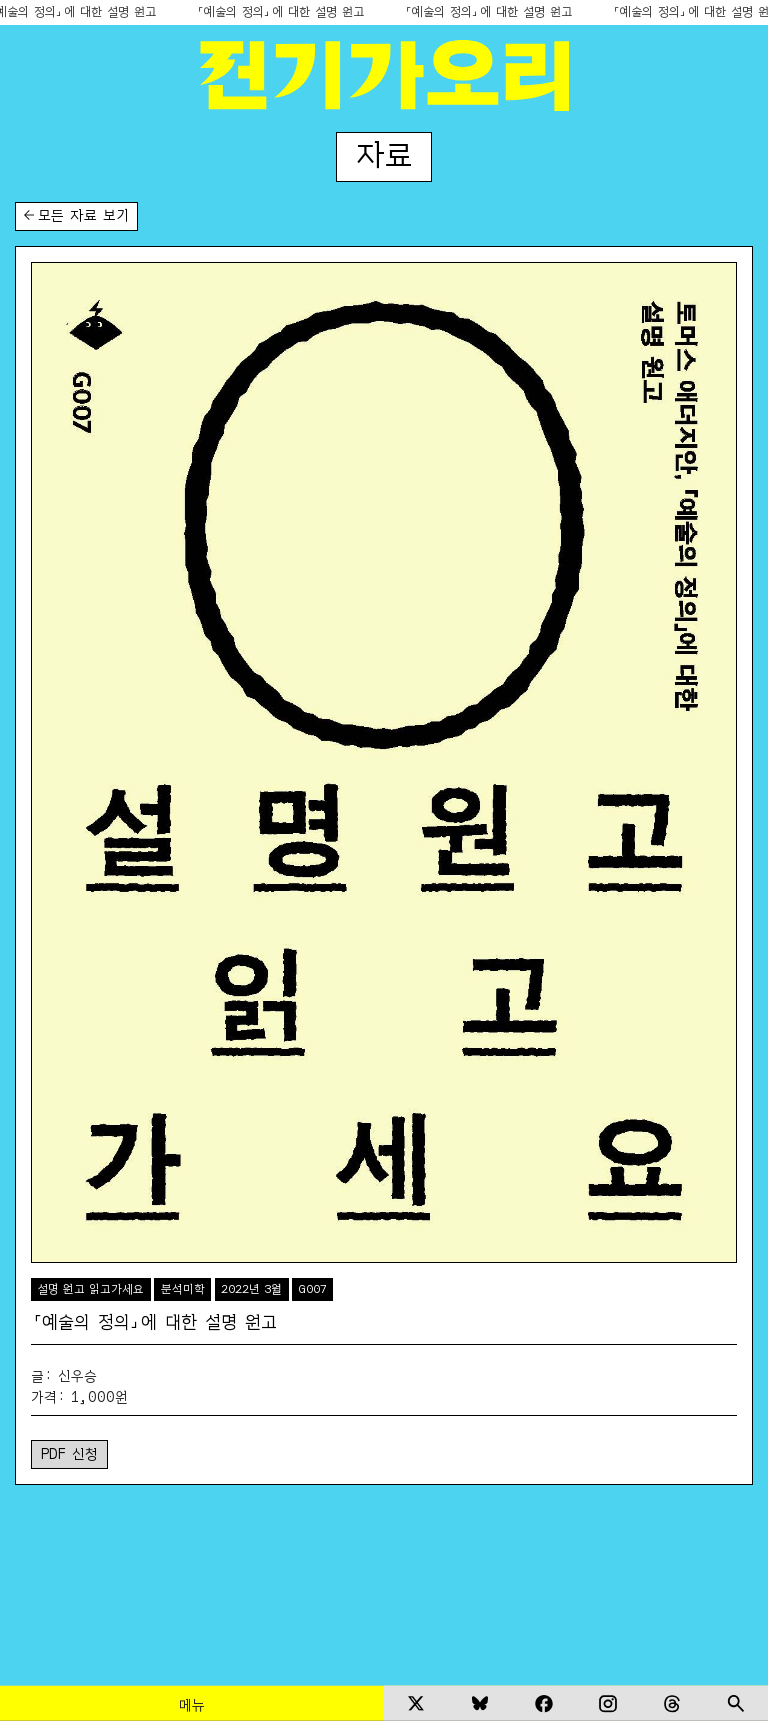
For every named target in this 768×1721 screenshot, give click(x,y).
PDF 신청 (69, 1452)
